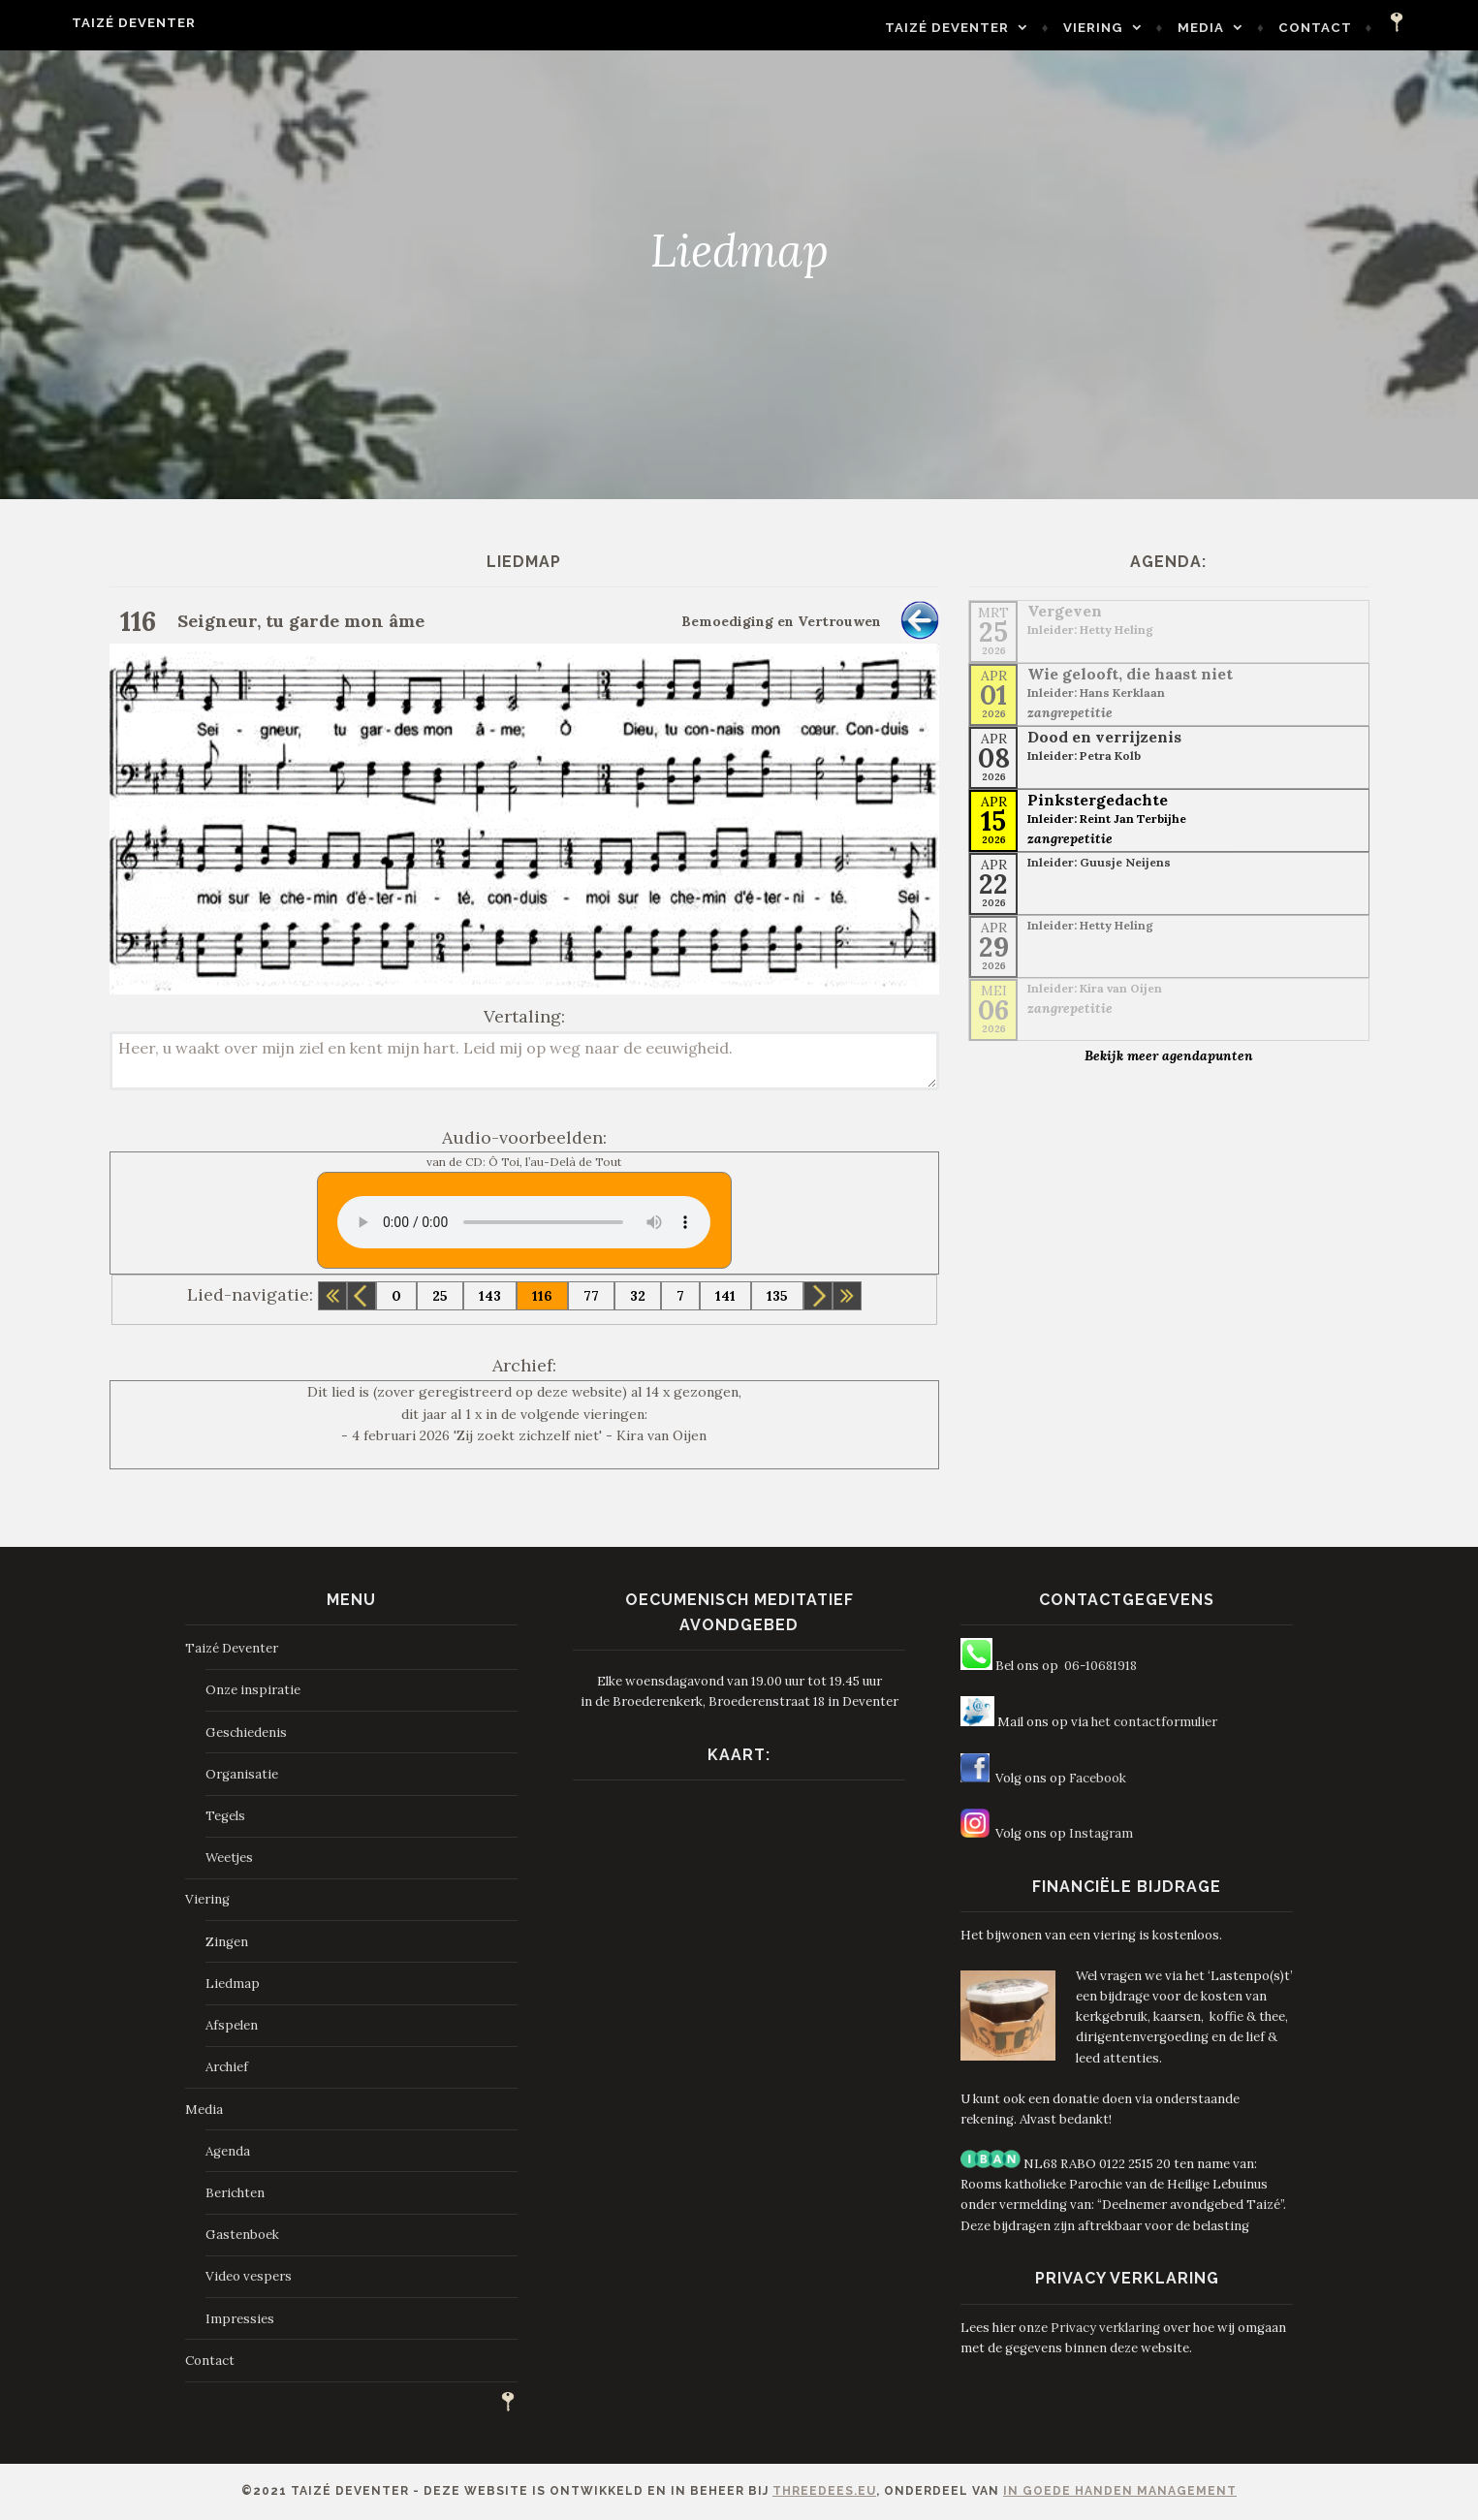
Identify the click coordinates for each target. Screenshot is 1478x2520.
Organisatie (241, 1774)
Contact (1362, 27)
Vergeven (1064, 610)
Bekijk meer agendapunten (1169, 1055)
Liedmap (232, 1983)
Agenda (227, 2151)
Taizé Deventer (87, 23)
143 (490, 1296)
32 (637, 1296)
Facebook (1097, 1778)
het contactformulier (1154, 1722)
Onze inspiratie (252, 1690)
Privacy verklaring (1105, 2327)
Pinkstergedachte (1097, 799)
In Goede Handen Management (1120, 2491)
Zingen (226, 1942)
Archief (226, 2067)
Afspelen (231, 2025)
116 (542, 1296)
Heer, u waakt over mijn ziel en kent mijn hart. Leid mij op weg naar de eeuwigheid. (525, 1060)
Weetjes (229, 1857)
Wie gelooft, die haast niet (1130, 673)
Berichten (235, 2193)
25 (440, 1296)
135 (777, 1296)
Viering (1140, 27)
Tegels (225, 1816)
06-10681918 (1100, 1665)
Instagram (1101, 1833)
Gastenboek (242, 2234)
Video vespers (248, 2276)
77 (591, 1296)
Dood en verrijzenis (1104, 736)
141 (725, 1296)
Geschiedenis (246, 1732)
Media (1247, 27)
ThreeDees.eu (824, 2491)
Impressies (239, 2319)
